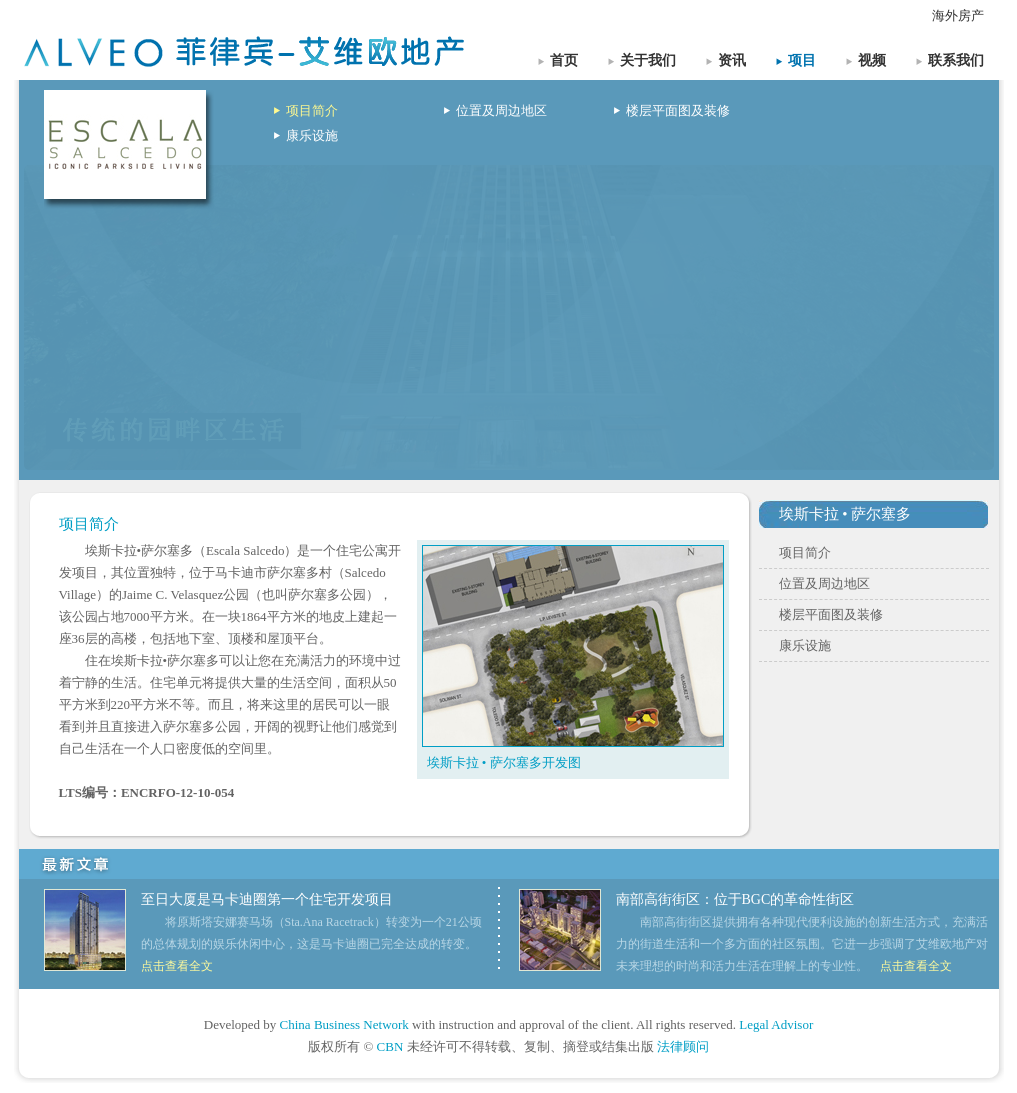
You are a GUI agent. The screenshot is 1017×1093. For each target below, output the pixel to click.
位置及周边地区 (501, 110)
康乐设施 (312, 135)
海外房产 (958, 15)
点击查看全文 (177, 966)
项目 (802, 60)
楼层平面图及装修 (678, 110)
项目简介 (312, 110)
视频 (872, 60)
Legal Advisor (776, 1024)
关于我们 (648, 60)
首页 (564, 60)
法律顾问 (683, 1046)
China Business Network (344, 1024)
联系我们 (956, 60)
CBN (390, 1046)
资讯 (732, 60)
